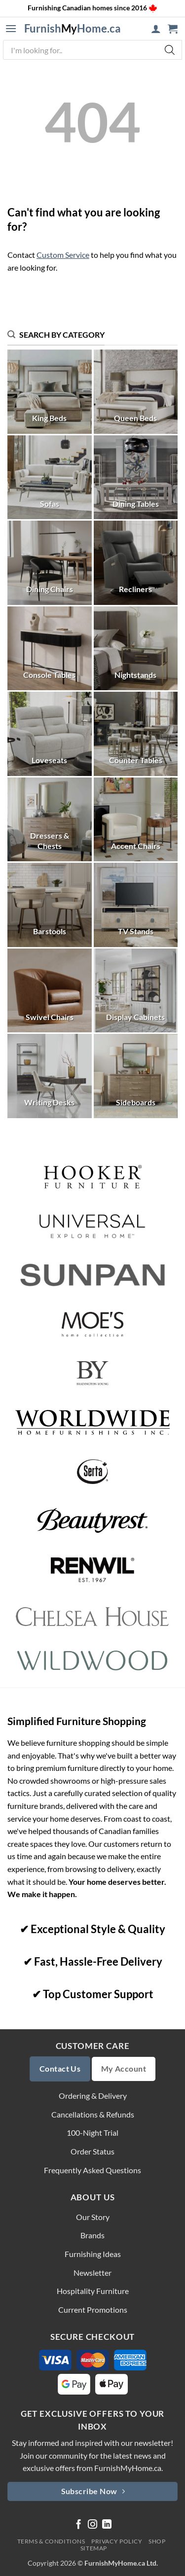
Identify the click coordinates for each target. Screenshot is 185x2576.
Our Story (93, 2217)
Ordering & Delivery (93, 2095)
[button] (11, 28)
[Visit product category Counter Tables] (136, 734)
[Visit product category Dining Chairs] (49, 563)
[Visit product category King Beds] (49, 392)
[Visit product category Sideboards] (136, 1076)
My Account (124, 2068)
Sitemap (93, 2548)
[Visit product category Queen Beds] (136, 392)
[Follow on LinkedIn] (106, 2525)
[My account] (156, 28)
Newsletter (92, 2272)
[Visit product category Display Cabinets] (136, 991)
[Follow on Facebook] (78, 2525)
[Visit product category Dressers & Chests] (49, 819)
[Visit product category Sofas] (49, 477)
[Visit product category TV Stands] (136, 905)
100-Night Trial (92, 2132)
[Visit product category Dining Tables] (136, 477)
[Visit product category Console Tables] (49, 648)
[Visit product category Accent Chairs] (136, 819)
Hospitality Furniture (93, 2290)
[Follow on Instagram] (92, 2525)
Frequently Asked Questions (92, 2170)
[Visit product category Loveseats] (49, 734)
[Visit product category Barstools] (49, 905)
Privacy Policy (117, 2541)
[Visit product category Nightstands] (136, 648)
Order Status (92, 2151)
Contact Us (60, 2068)
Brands (92, 2235)
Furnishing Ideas (93, 2253)
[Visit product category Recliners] (136, 563)
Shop (156, 2541)
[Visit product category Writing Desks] (49, 1076)
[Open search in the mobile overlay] (92, 50)
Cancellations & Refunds (92, 2114)
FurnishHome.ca (72, 28)
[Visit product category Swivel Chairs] (49, 991)
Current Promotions (92, 2309)
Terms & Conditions (51, 2541)
